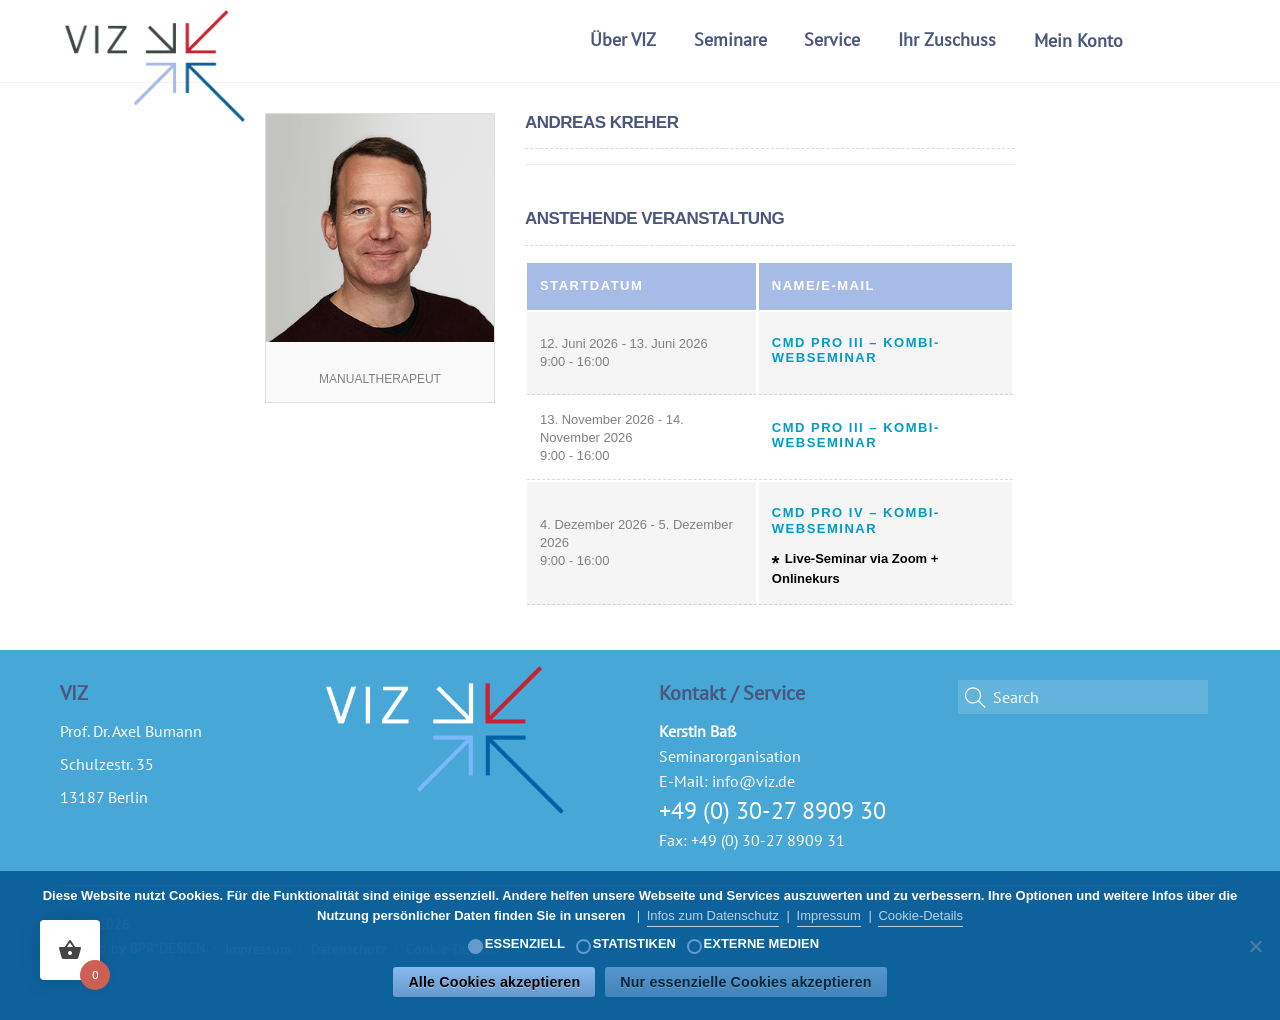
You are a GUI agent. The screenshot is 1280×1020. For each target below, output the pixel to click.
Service (832, 39)
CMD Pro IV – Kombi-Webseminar (856, 520)
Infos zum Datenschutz (713, 915)
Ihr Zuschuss (947, 39)
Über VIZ (623, 39)
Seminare (730, 39)
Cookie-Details (920, 915)
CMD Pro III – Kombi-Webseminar (856, 350)
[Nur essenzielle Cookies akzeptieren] (1255, 946)
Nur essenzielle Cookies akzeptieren (745, 982)
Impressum (829, 915)
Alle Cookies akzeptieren (494, 982)
